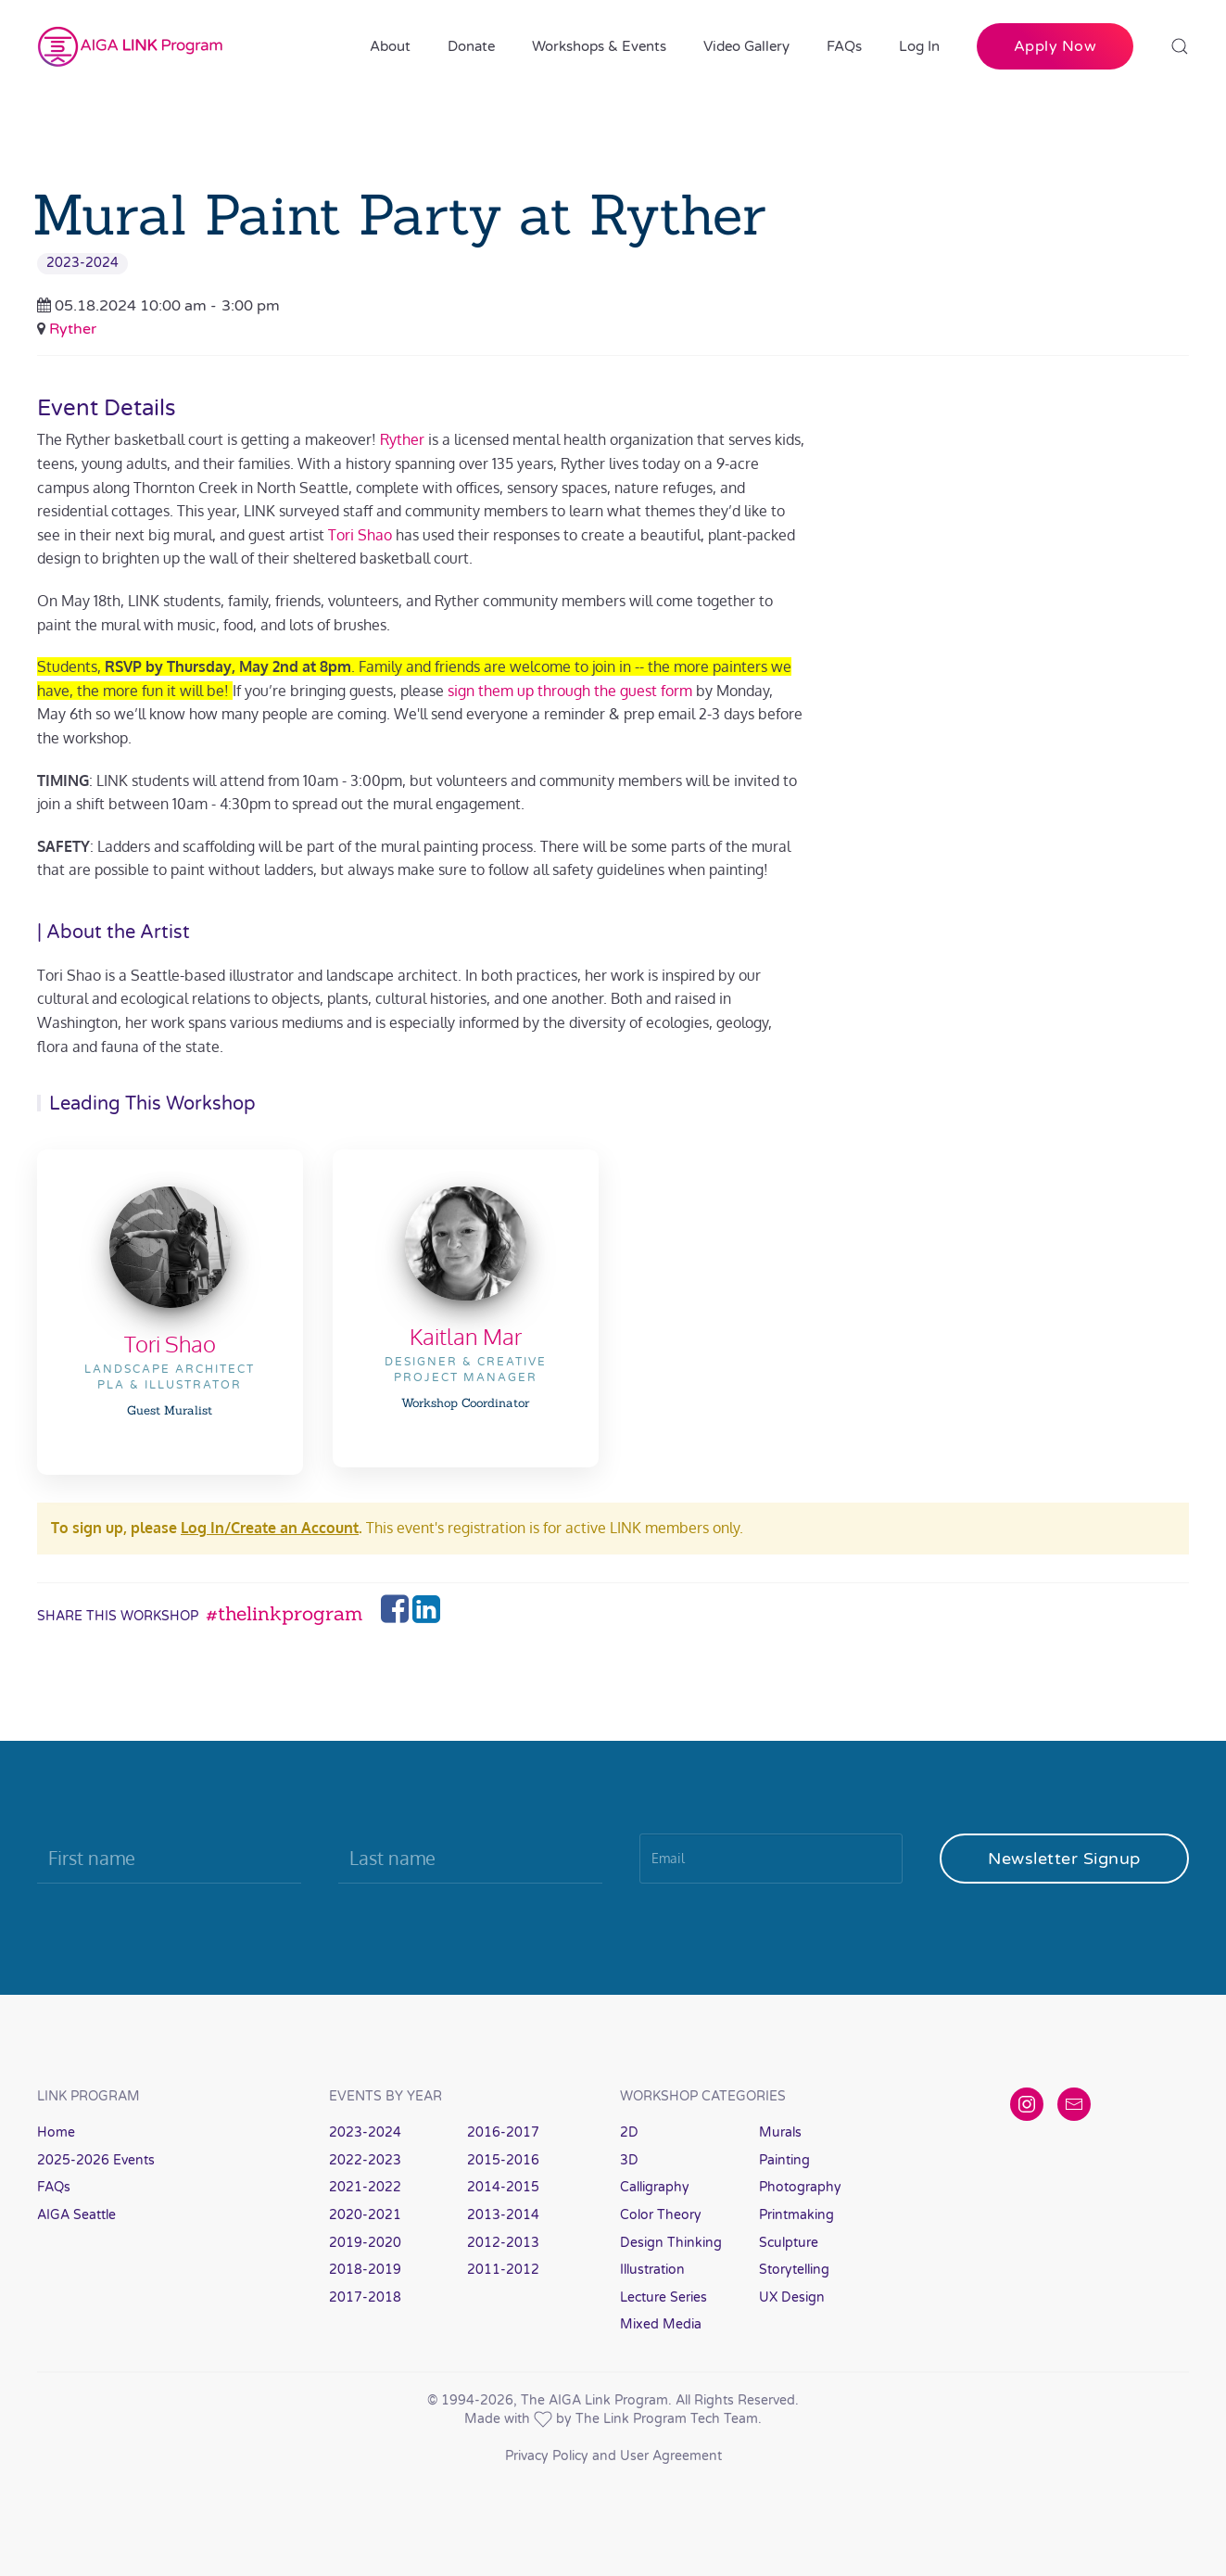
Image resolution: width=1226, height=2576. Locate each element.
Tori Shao (170, 1343)
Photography (800, 2187)
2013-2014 (503, 2215)
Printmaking (796, 2215)
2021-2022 (365, 2187)
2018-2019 (365, 2270)
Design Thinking (671, 2243)
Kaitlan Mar (466, 1336)
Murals (780, 2132)
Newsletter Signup (1064, 1858)
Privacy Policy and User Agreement (613, 2456)
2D (629, 2132)
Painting (784, 2160)
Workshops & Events (599, 46)
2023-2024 (82, 263)
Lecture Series (663, 2297)
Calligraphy (654, 2187)
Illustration (652, 2270)
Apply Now (1055, 46)
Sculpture (788, 2243)
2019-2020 (365, 2243)
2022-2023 (365, 2160)
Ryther (72, 329)
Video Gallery (746, 46)
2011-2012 (503, 2270)
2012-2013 (503, 2243)
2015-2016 (503, 2160)
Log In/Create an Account (270, 1527)
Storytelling (794, 2270)
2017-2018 (365, 2297)
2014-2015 (503, 2187)
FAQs (844, 46)
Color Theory (660, 2215)
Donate (471, 46)
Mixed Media (660, 2324)
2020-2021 (365, 2215)
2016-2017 (503, 2132)
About (390, 46)
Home (56, 2132)
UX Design (792, 2297)
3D (629, 2160)
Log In (919, 46)
